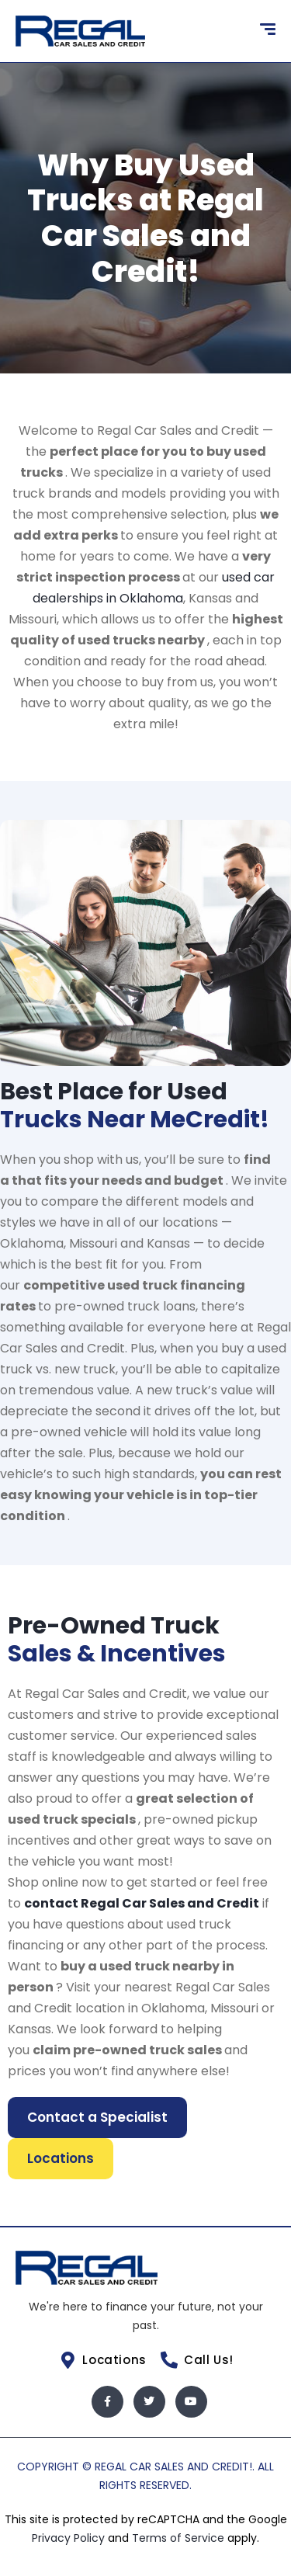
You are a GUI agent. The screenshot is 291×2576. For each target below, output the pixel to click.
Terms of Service (179, 2538)
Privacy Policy (70, 2538)
